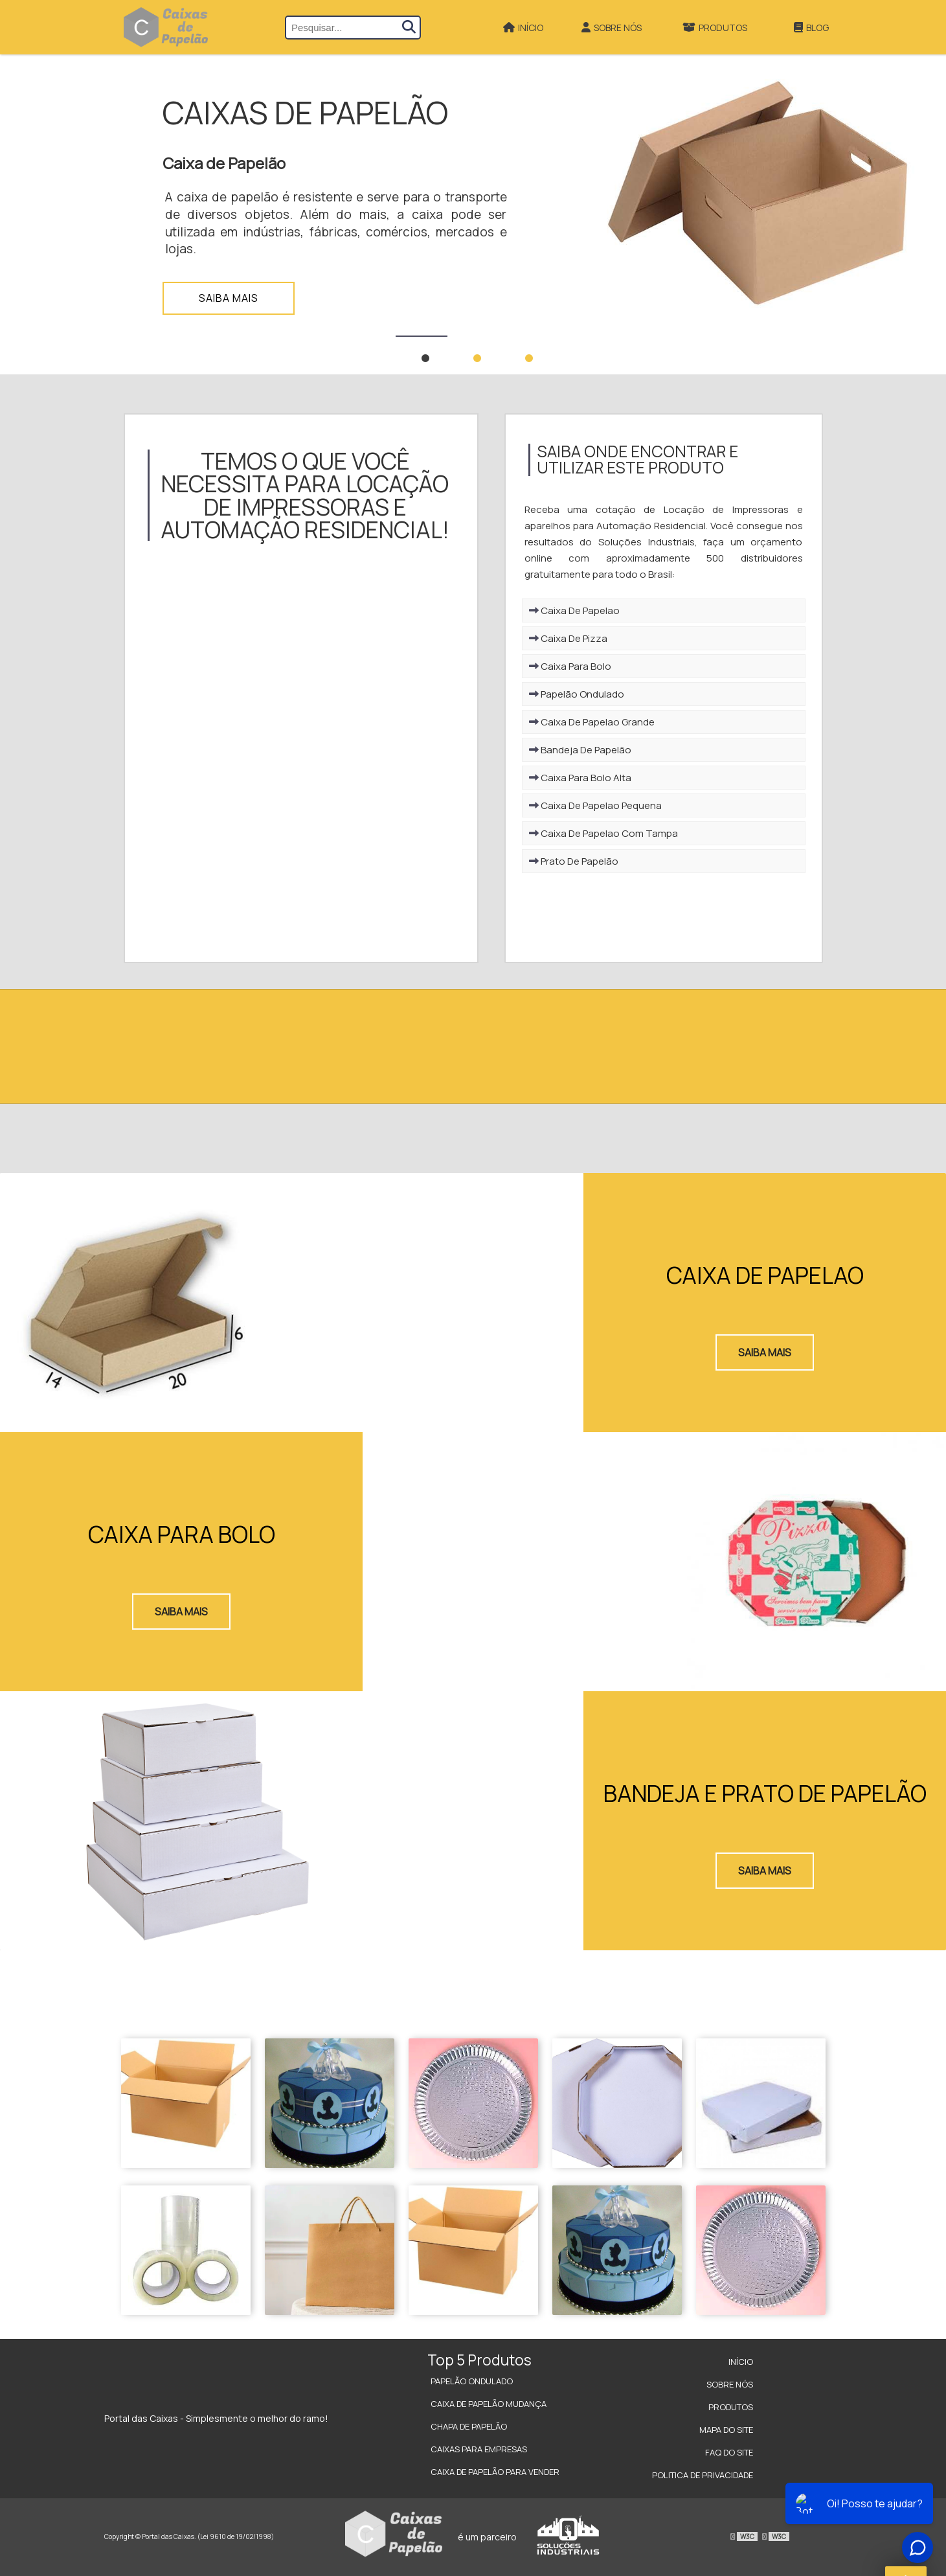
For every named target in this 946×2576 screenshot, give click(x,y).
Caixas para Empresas (479, 2449)
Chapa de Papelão (469, 2426)
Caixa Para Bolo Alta (580, 777)
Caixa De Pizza (568, 638)
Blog (811, 27)
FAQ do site (729, 2452)
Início (523, 27)
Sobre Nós (611, 27)
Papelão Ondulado (576, 694)
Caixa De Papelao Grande (592, 722)
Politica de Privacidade (702, 2475)
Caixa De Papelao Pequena (595, 805)
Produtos (714, 27)
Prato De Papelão (573, 861)
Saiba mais (228, 298)
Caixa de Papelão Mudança (488, 2404)
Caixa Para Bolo (570, 666)
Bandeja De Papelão (580, 750)
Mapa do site (726, 2429)
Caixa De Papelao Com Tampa (603, 833)
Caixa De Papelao (574, 610)
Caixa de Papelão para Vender (495, 2472)
